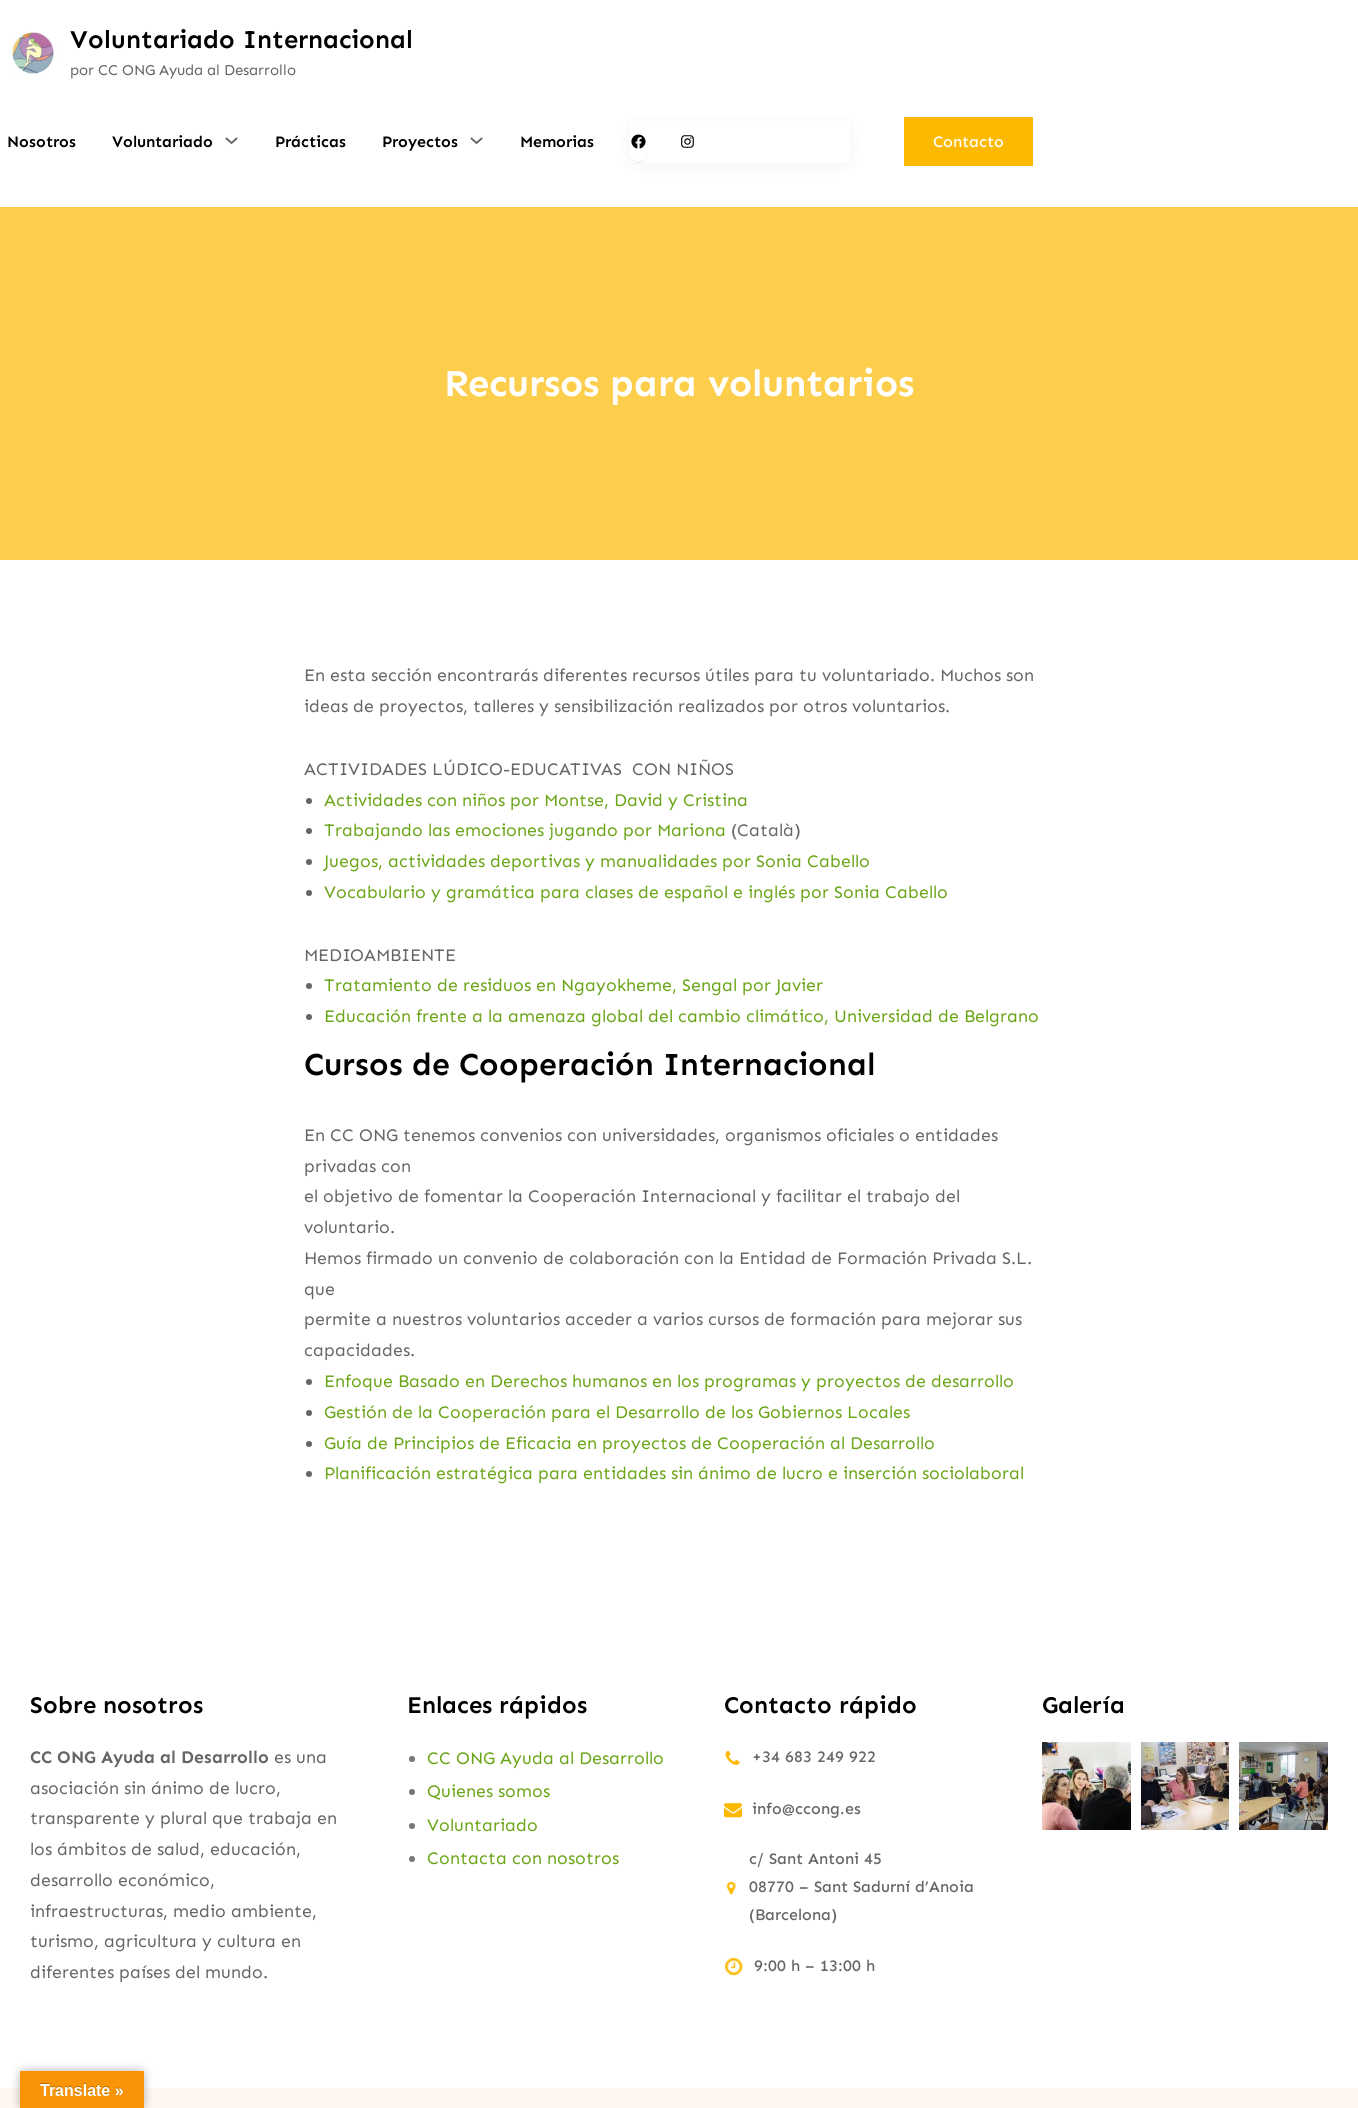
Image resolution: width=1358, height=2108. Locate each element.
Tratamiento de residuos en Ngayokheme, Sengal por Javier (576, 985)
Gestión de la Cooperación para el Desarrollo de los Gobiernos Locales (617, 1412)
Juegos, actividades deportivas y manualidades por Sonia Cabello (597, 861)
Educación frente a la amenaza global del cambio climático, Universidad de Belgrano (681, 1016)
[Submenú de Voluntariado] (231, 140)
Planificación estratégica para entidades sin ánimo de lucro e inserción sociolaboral (674, 1473)
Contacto (968, 141)
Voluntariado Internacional (241, 39)
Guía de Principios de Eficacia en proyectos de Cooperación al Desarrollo (629, 1443)
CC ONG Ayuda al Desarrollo (545, 1758)
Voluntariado (482, 1825)
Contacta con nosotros (523, 1858)
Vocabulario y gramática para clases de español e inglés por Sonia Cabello (636, 892)
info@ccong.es (806, 1808)
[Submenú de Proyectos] (476, 140)
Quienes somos (488, 1791)
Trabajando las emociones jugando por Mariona (525, 830)
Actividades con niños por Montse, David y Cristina (536, 800)
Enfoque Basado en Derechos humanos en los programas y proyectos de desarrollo (669, 1381)
